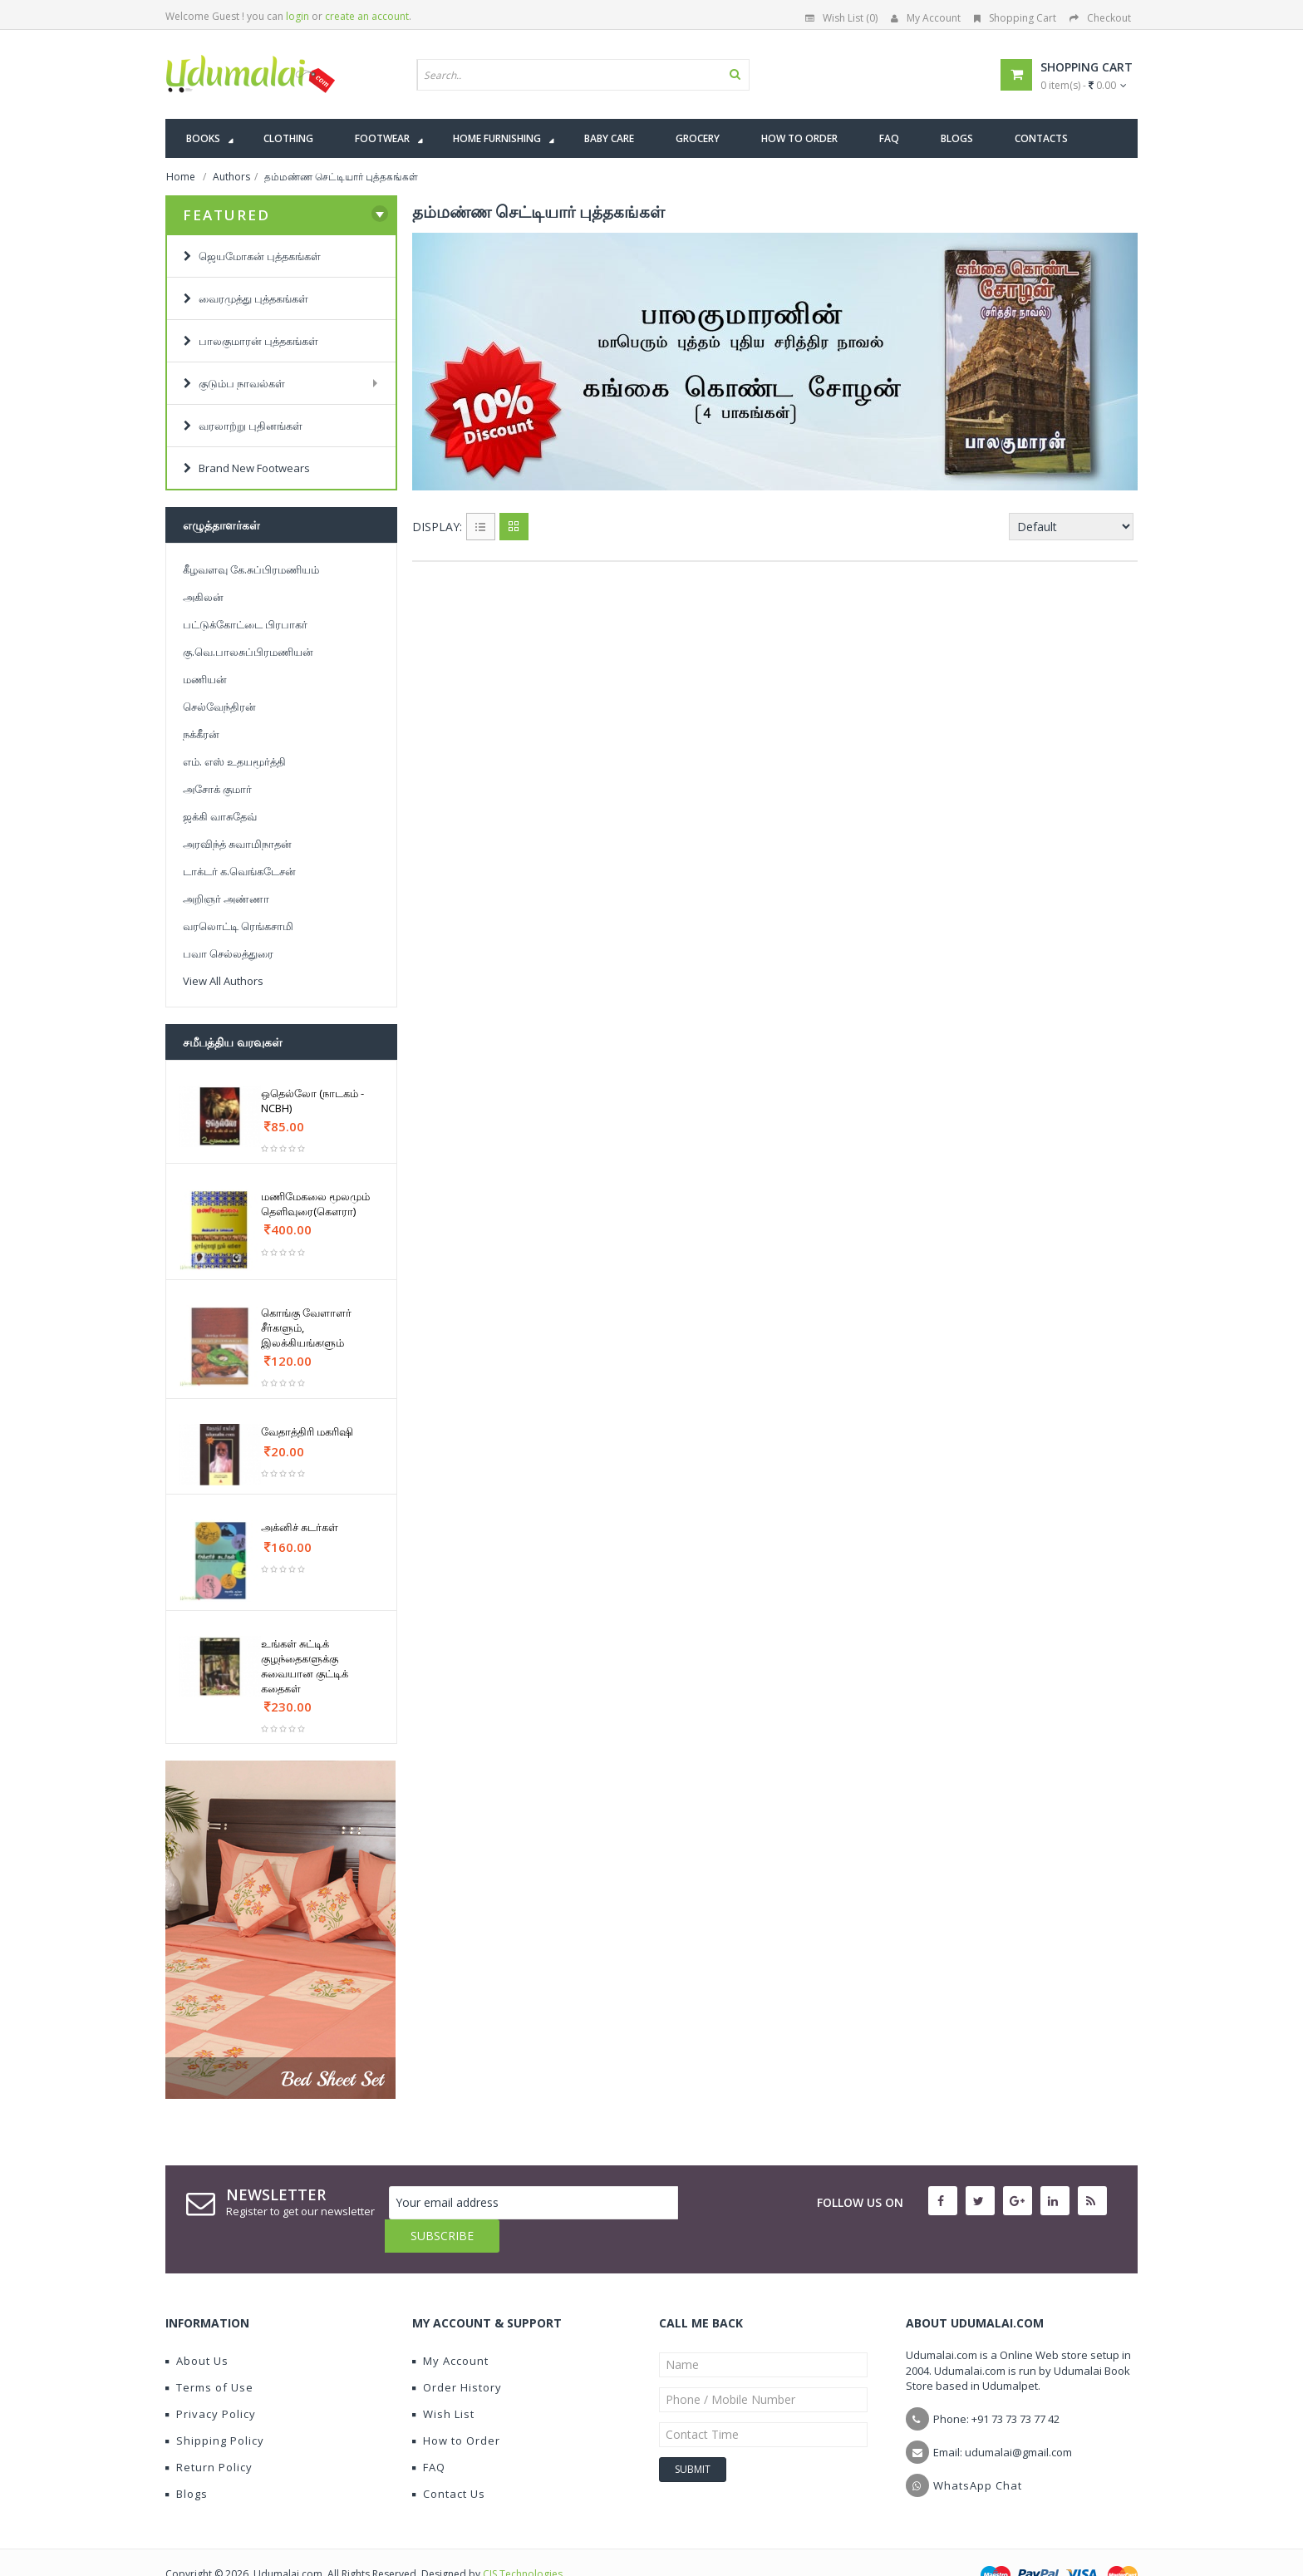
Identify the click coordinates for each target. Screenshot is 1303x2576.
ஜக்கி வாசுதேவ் (220, 816)
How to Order (456, 2407)
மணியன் (205, 679)
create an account (367, 16)
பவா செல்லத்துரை (228, 953)
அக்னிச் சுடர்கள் (299, 1526)
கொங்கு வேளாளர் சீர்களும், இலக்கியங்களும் (306, 1327)
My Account (926, 18)
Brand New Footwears (247, 468)
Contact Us (448, 2460)
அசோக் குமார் (217, 788)
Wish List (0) (841, 18)
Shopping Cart (1015, 18)
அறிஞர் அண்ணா (226, 898)
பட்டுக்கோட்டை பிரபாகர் (245, 624)
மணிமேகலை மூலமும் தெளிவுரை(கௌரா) (315, 1204)
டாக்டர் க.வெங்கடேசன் (239, 871)
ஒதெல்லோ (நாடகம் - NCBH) (312, 1101)
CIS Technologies (523, 2541)
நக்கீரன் (201, 734)
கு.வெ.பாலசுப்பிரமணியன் (248, 651)
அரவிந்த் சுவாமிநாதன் (237, 843)
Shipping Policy (214, 2407)
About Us (197, 2327)
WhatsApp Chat (977, 2452)
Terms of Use (209, 2354)
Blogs (186, 2460)
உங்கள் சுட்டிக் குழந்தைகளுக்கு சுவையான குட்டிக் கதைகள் (304, 1666)
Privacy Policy (210, 2380)
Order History (457, 2354)
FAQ (428, 2433)
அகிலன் (203, 596)
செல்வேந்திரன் (219, 706)
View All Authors (223, 980)
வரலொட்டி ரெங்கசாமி (238, 926)
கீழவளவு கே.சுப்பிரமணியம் (251, 569)
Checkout (1100, 18)
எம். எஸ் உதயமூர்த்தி (234, 761)
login (297, 16)
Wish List (443, 2380)
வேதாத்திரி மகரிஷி (307, 1431)
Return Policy (209, 2433)
